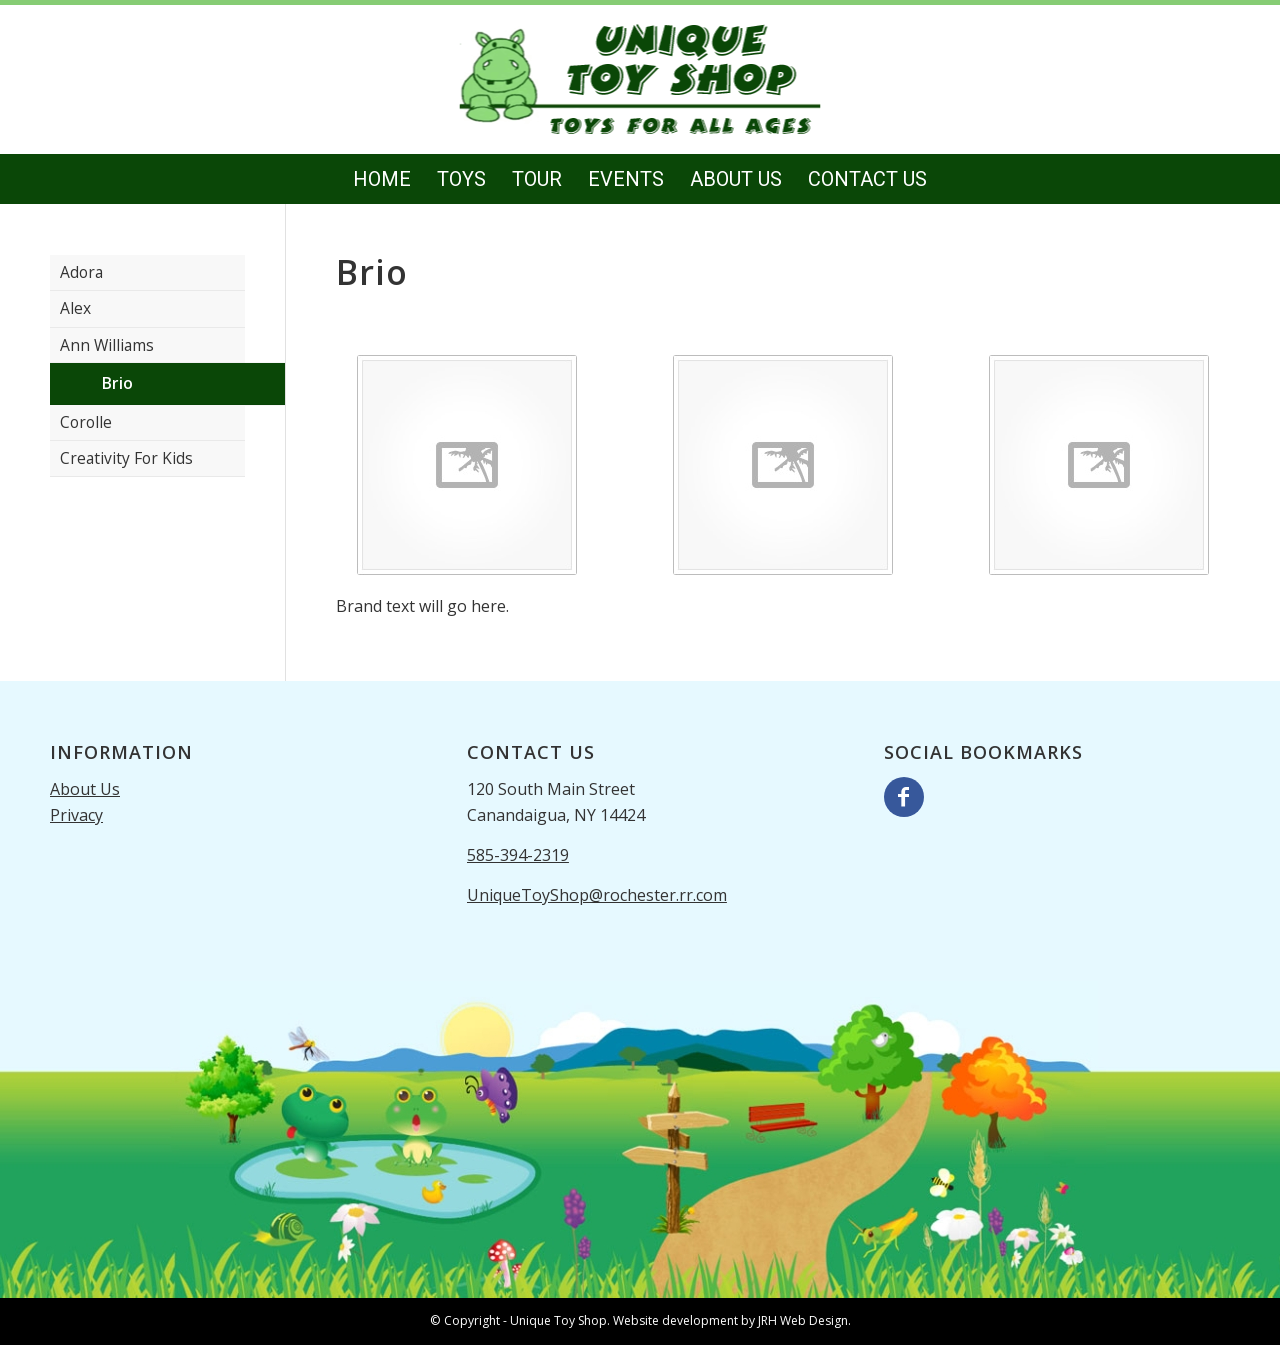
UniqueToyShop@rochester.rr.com (597, 895)
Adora (81, 272)
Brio (117, 383)
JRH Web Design (803, 1320)
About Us (85, 789)
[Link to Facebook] (904, 797)
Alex (75, 308)
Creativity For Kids (126, 458)
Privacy (76, 815)
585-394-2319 (518, 855)
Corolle (86, 422)
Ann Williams (107, 345)
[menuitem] (382, 179)
